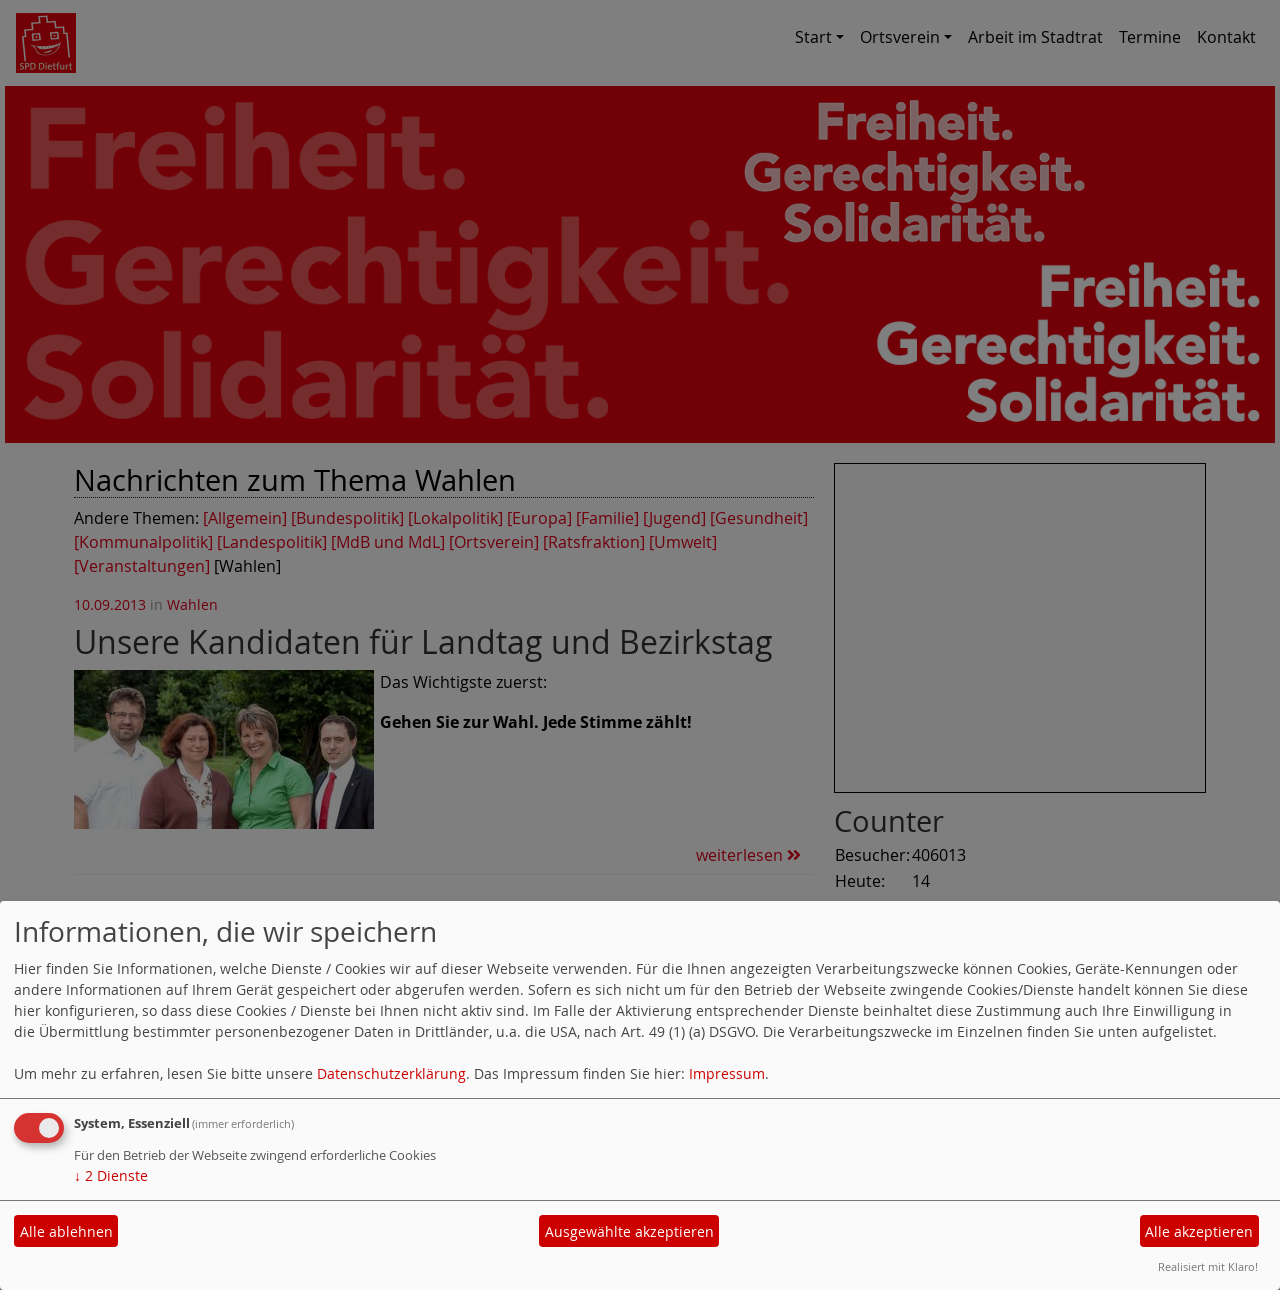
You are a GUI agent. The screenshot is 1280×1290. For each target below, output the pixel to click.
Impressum (727, 1073)
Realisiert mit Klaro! (1208, 1266)
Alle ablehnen (66, 1231)
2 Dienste (111, 1175)
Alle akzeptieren (1199, 1231)
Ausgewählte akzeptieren (629, 1231)
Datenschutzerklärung (391, 1073)
